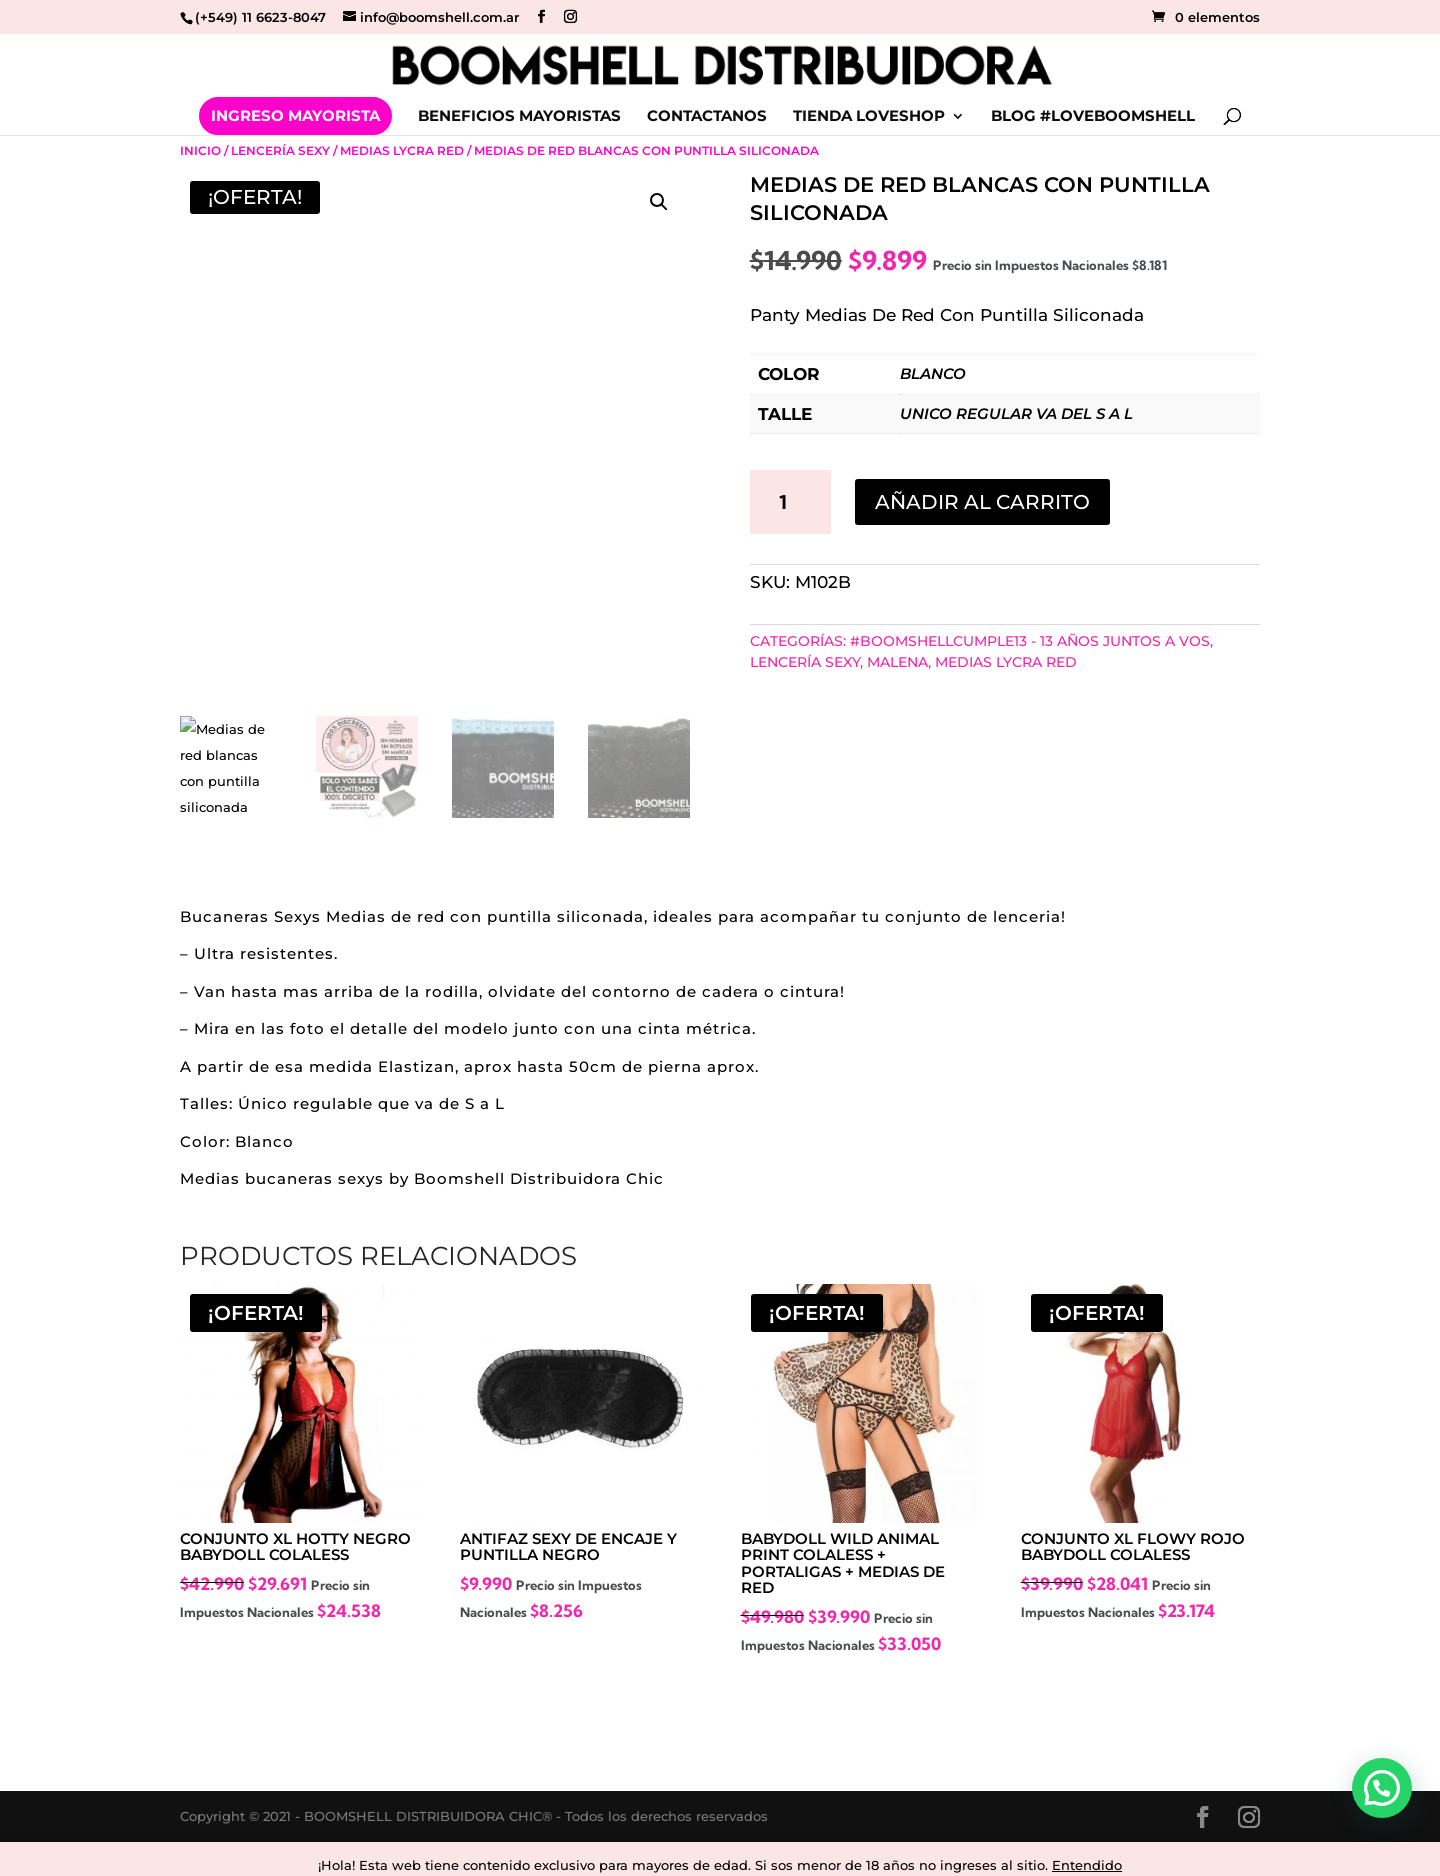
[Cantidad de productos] (791, 502)
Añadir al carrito (982, 502)
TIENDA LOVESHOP (869, 117)
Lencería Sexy (280, 150)
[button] (659, 202)
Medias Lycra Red (402, 150)
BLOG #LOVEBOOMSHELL (1093, 117)
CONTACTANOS (707, 117)
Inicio (200, 150)
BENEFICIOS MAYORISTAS (519, 117)
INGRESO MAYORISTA (295, 115)
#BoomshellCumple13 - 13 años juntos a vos (1030, 641)
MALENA (897, 662)
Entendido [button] (1087, 1865)
